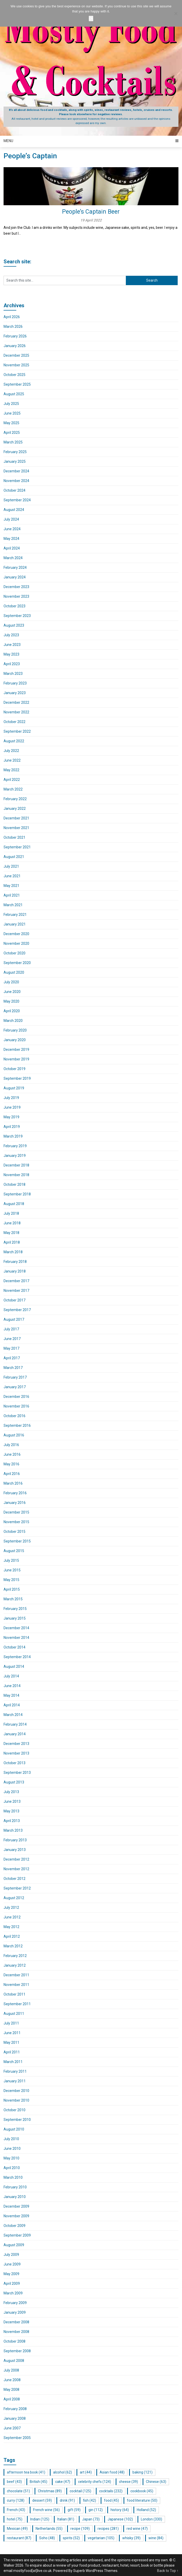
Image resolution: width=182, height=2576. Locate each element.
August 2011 (14, 2014)
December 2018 (16, 1165)
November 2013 (16, 1753)
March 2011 (13, 2062)
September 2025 (17, 384)
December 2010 (16, 2091)
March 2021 (13, 905)
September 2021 (17, 847)
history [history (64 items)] (120, 2510)
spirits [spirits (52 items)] (71, 2538)
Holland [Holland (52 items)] (146, 2510)
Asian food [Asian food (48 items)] (112, 2472)
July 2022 (11, 751)
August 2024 (14, 510)
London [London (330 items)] (151, 2519)
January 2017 (15, 1387)
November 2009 (16, 2216)
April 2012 (12, 1936)
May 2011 (11, 2042)
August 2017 (14, 1319)
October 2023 (14, 606)
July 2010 (11, 2139)
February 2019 (15, 1146)
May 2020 (11, 1001)
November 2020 (16, 943)
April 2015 (12, 1589)
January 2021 (15, 924)
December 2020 (16, 934)
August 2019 (14, 1088)
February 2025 (15, 452)
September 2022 (17, 731)
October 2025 (14, 375)
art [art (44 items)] (86, 2472)
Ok (91, 18)
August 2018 (14, 1204)
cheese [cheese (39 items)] (128, 2482)
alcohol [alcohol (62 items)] (62, 2472)
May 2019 (11, 1117)
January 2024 (15, 577)
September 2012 (17, 1888)
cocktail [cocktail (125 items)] (80, 2491)
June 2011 (12, 2033)
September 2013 (17, 1773)
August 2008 (14, 2361)
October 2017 (14, 1300)
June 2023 (12, 645)
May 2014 (11, 1695)
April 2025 (12, 433)
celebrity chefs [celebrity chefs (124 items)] (94, 2482)
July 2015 (11, 1560)
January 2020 (15, 1040)
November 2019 (16, 1059)
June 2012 (12, 1917)
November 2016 (16, 1406)
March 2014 (13, 1715)
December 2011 (16, 1975)
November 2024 (16, 481)
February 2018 (15, 1262)
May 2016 (11, 1464)
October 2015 (14, 1532)
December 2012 (16, 1859)
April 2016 (12, 1474)
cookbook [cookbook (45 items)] (141, 2491)
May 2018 (11, 1233)
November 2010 (16, 2100)
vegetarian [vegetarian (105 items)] (101, 2538)
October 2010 (14, 2110)
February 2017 (15, 1377)
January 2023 (15, 693)
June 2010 (12, 2148)
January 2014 (15, 1734)
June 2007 (12, 2428)
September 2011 (17, 2004)
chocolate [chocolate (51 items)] (18, 2491)
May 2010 (11, 2158)
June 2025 (12, 413)
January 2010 (15, 2197)
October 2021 (14, 837)
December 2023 (16, 587)
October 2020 (14, 953)
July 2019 (11, 1098)
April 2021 (12, 895)
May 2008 (11, 2390)
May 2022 (11, 770)
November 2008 (16, 2332)
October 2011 (14, 1994)
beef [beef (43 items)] (14, 2482)
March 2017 (13, 1368)
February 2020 (15, 1030)
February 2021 (15, 915)
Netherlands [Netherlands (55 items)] (49, 2529)
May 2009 (11, 2274)
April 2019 (12, 1127)
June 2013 (12, 1801)
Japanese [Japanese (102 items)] (120, 2519)
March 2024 (13, 558)
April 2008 (12, 2399)
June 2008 (12, 2380)
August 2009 (14, 2245)
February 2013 (15, 1840)
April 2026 (12, 317)
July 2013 (11, 1792)
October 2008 (14, 2341)
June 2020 (12, 992)
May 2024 (11, 539)
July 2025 (11, 404)
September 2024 (17, 500)
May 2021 (11, 886)
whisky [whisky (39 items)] (131, 2538)
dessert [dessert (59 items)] (42, 2500)
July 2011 (11, 2023)
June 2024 (12, 529)
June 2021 (12, 876)
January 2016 (15, 1503)
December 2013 (16, 1744)
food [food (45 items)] (111, 2500)
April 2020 (12, 1011)
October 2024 (14, 490)
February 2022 (15, 799)
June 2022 (12, 760)
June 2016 (12, 1454)
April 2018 (12, 1242)
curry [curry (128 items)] (15, 2500)
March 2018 (13, 1252)
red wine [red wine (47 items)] (137, 2529)
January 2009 (15, 2312)
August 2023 (14, 625)
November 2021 (16, 828)
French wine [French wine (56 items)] (46, 2510)
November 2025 (16, 365)
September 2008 (17, 2351)
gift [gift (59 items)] (74, 2510)
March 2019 (13, 1136)
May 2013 (11, 1811)
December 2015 (16, 1512)
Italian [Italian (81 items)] (65, 2519)
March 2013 (13, 1830)
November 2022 (16, 712)
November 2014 (16, 1638)
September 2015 (17, 1541)
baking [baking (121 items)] (142, 2472)
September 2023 (17, 616)
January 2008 (15, 2418)
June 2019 (12, 1107)
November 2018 (16, 1175)
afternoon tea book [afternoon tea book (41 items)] (26, 2472)
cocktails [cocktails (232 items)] (111, 2491)
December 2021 (16, 818)
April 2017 (12, 1358)
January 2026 (15, 346)
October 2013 (14, 1763)
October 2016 (14, 1416)
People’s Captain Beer (91, 211)
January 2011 (15, 2081)
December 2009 (16, 2206)
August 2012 (14, 1898)
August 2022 (14, 741)
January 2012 (15, 1965)
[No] (175, 13)
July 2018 (11, 1213)
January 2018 (15, 1271)
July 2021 (11, 866)
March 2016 (13, 1483)
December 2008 (16, 2322)
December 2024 (16, 471)
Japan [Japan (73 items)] (91, 2519)
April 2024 (12, 548)
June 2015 (12, 1570)
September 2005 (17, 2438)
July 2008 (11, 2370)
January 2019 (15, 1156)
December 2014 (16, 1628)
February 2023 (15, 683)
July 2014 (11, 1676)
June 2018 (12, 1223)
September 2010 (17, 2120)
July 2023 (11, 635)
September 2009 (17, 2235)
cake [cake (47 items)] (62, 2482)
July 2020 (11, 982)
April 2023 (12, 664)
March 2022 (13, 789)
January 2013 (15, 1850)
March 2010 (13, 2177)
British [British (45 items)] (38, 2482)
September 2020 (17, 963)
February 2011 (15, 2071)
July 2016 (11, 1445)
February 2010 (15, 2187)
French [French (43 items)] (16, 2510)
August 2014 (14, 1666)
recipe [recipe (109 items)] (80, 2529)
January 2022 (15, 808)
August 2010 (14, 2129)
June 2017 (12, 1339)
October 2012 (14, 1879)
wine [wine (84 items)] (155, 2538)
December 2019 (16, 1049)
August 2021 (14, 857)
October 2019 (14, 1069)
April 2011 (12, 2052)
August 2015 (14, 1551)
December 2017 (16, 1281)
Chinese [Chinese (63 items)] (156, 2482)
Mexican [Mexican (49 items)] (17, 2529)
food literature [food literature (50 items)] (142, 2500)
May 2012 (11, 1927)
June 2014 (12, 1686)
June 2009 (12, 2264)
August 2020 (14, 972)
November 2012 (16, 1869)
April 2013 (12, 1821)
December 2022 (16, 702)
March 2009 (13, 2293)
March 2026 (13, 326)
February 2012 (15, 1956)
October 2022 (14, 722)
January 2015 (15, 1618)
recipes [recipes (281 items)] (108, 2529)
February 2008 (15, 2409)
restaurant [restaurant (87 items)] (19, 2538)
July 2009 (11, 2255)
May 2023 (11, 654)
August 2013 (14, 1782)
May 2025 (11, 423)
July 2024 (11, 519)
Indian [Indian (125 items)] (39, 2519)
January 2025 (15, 461)
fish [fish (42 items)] (89, 2500)
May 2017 (11, 1348)
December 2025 (16, 355)
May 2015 (11, 1580)
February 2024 (15, 567)
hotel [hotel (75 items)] (14, 2519)
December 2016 (16, 1397)
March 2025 (13, 442)
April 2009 (12, 2283)
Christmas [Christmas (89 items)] (50, 2491)
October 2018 (14, 1184)
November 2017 (16, 1291)
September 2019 (17, 1078)
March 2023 (13, 674)
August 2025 (14, 394)
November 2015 (16, 1522)
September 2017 (17, 1310)
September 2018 (17, 1194)
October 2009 (14, 2226)
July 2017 (11, 1329)
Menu (8, 141)
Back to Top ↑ (167, 2571)
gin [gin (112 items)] (95, 2510)
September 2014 (17, 1657)
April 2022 (12, 780)
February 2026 (15, 336)
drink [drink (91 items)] (67, 2500)
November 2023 (16, 596)
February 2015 (15, 1609)
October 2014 (14, 1647)
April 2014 (12, 1705)
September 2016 (17, 1425)
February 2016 (15, 1493)
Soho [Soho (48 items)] (47, 2538)
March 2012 (13, 1946)
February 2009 (15, 2303)
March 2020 (13, 1021)
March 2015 (13, 1599)
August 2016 (14, 1435)
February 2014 (15, 1724)
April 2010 (12, 2168)
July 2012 (11, 1907)
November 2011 (16, 1985)
